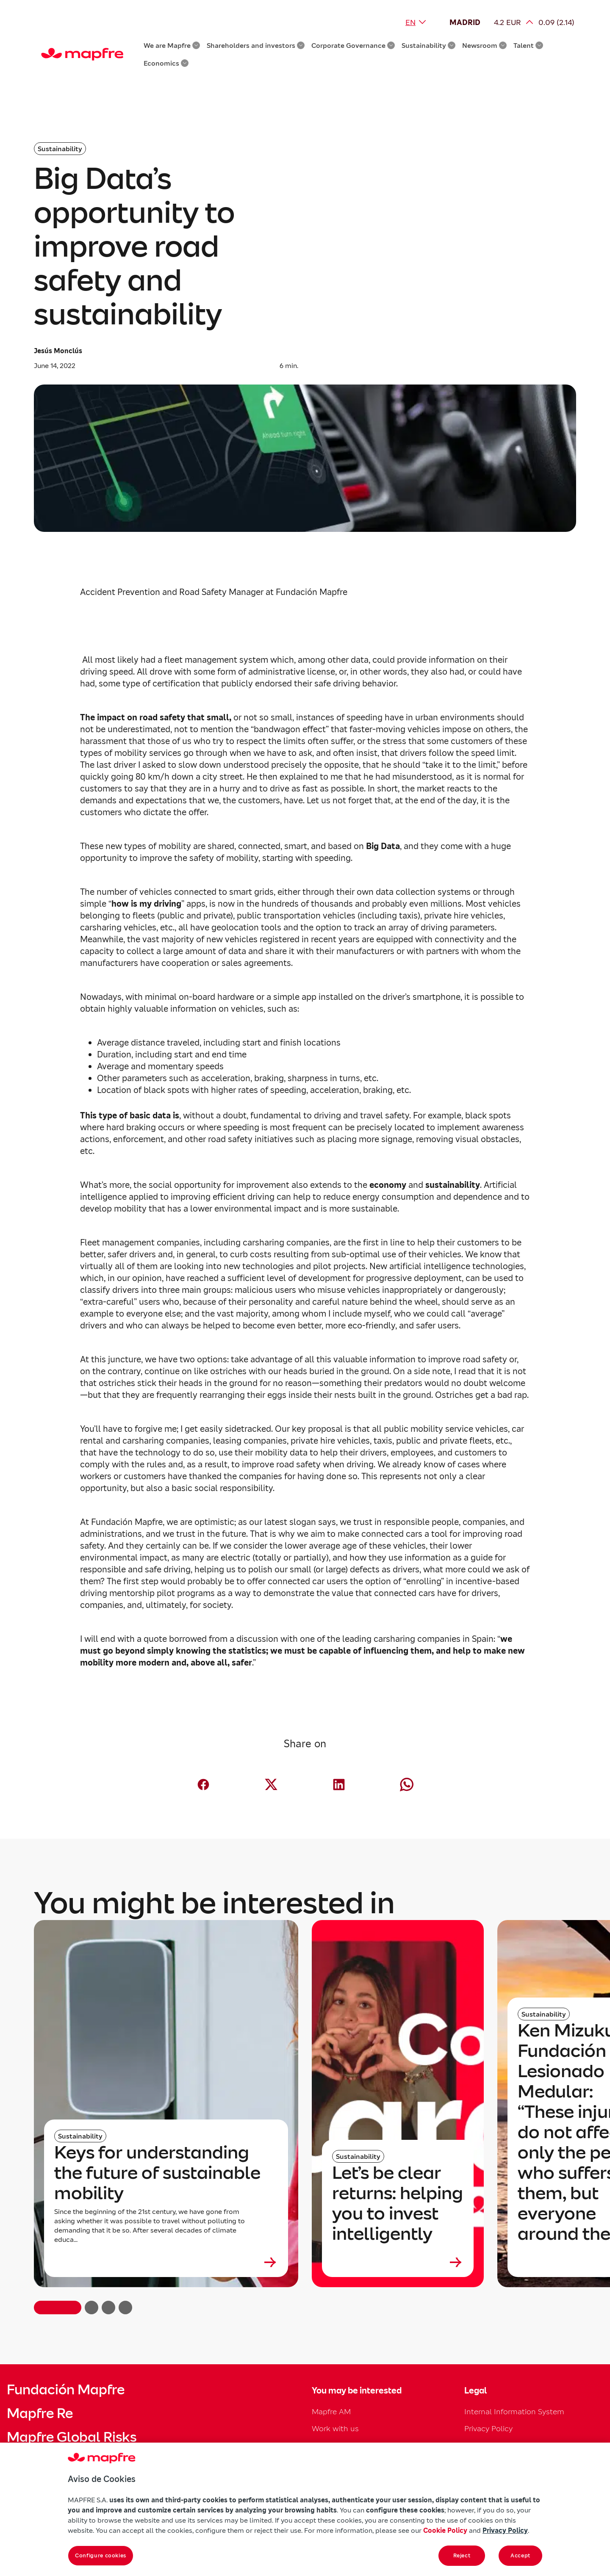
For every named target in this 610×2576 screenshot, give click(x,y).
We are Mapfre (172, 45)
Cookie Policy (445, 2530)
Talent (528, 45)
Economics (166, 63)
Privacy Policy (488, 2428)
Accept (520, 2555)
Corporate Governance (353, 45)
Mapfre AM (331, 2411)
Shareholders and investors (256, 45)
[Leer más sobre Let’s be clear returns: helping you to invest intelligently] (397, 2262)
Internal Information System (514, 2411)
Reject (462, 2555)
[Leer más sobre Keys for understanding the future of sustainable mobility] (166, 2262)
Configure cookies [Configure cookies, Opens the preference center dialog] (100, 2555)
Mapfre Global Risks (71, 2437)
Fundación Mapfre (66, 2389)
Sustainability (428, 45)
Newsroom (484, 45)
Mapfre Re (40, 2413)
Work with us (335, 2428)
